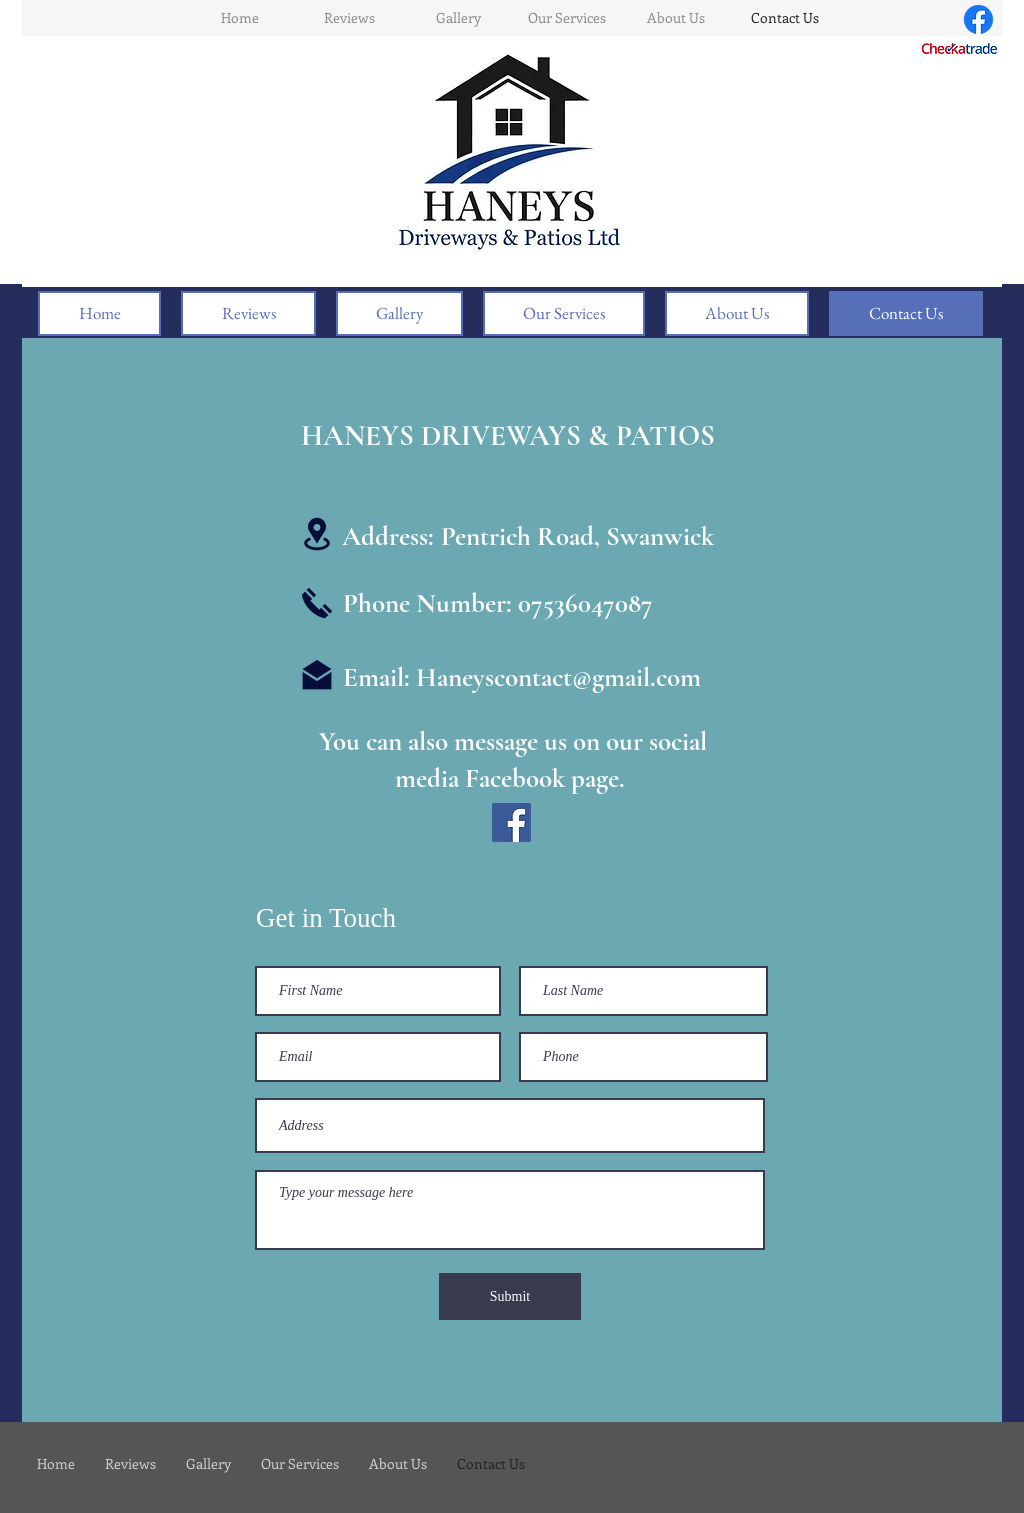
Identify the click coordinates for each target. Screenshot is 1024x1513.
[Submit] (510, 1296)
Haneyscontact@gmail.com (558, 677)
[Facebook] (978, 19)
